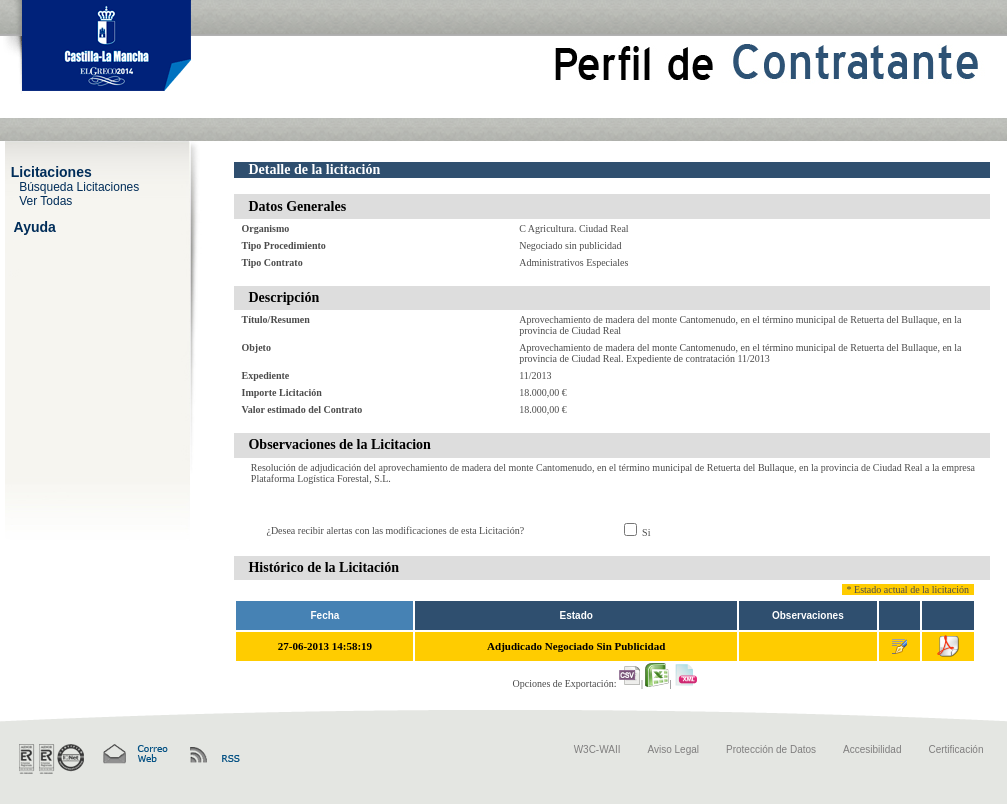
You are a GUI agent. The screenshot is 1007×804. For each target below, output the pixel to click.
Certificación (955, 749)
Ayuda (35, 226)
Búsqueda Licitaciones (79, 186)
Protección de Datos (771, 749)
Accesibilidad (872, 749)
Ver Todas (45, 200)
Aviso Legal (674, 749)
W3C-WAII (597, 749)
